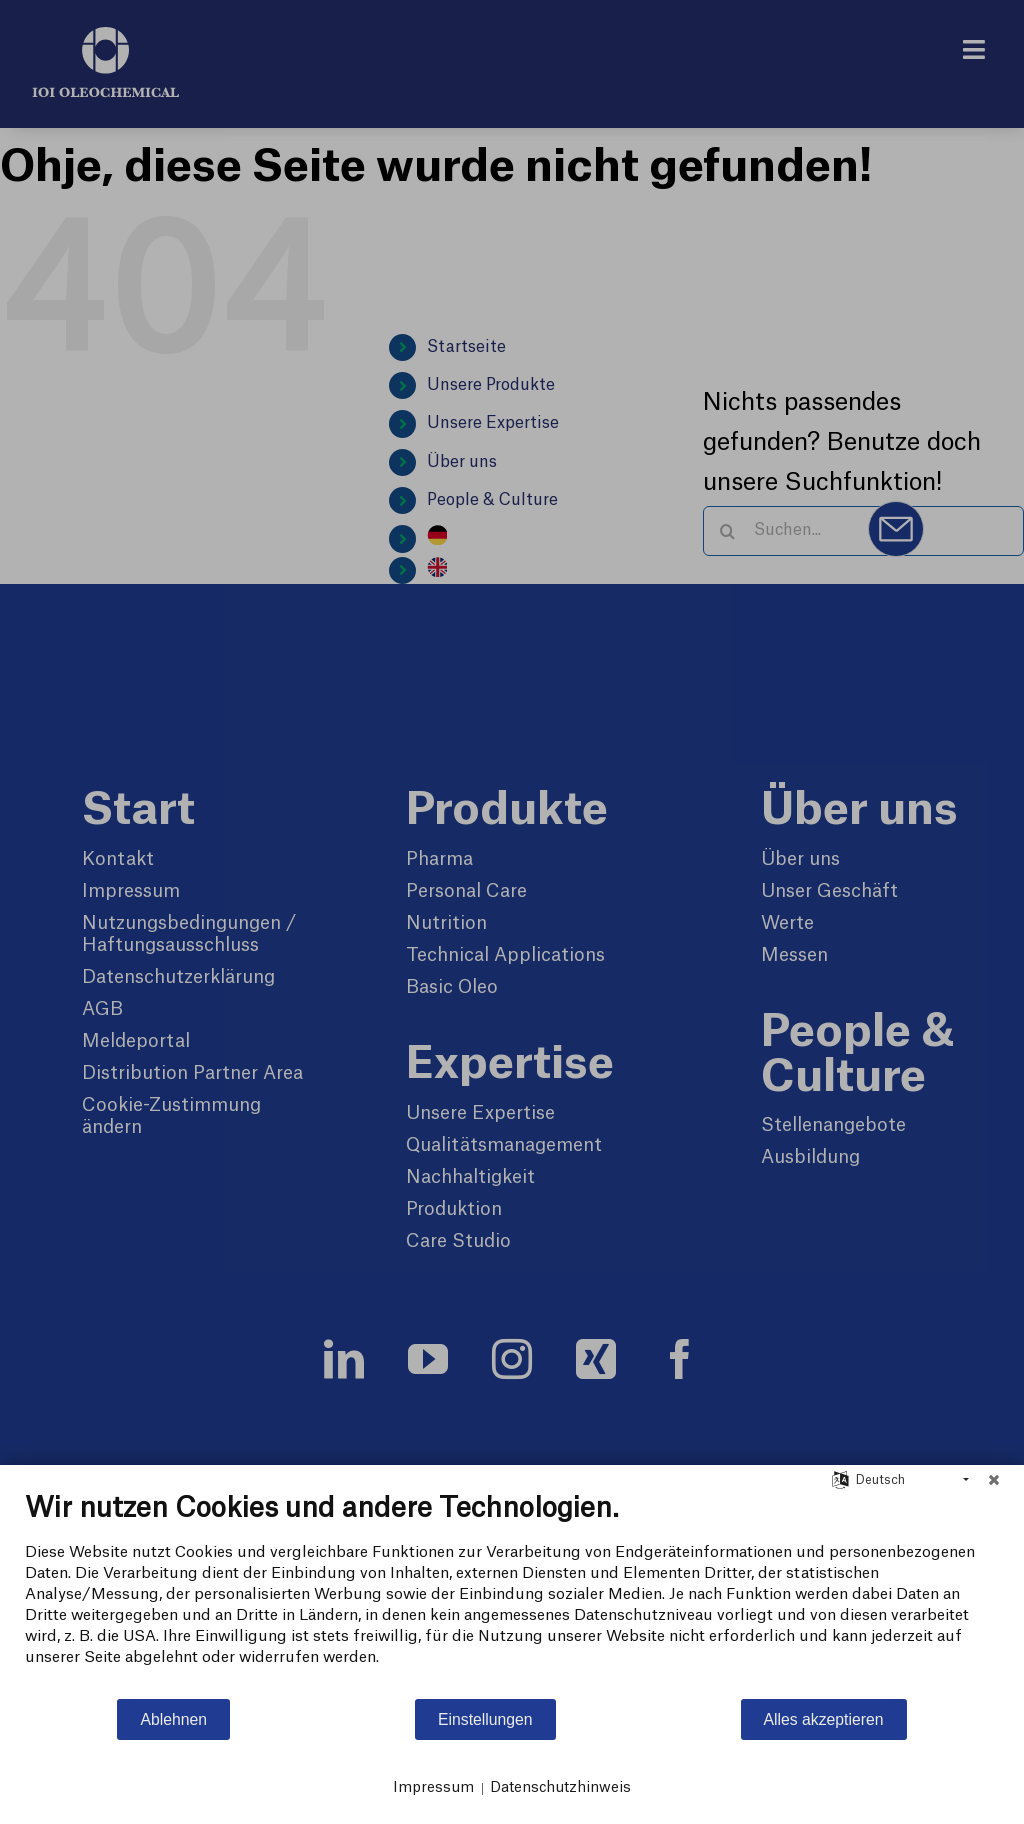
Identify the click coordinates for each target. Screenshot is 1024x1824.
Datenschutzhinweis (560, 1788)
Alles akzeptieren (824, 1719)
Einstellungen (485, 1719)
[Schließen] (994, 1480)
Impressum (433, 1788)
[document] (512, 1594)
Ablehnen (173, 1719)
